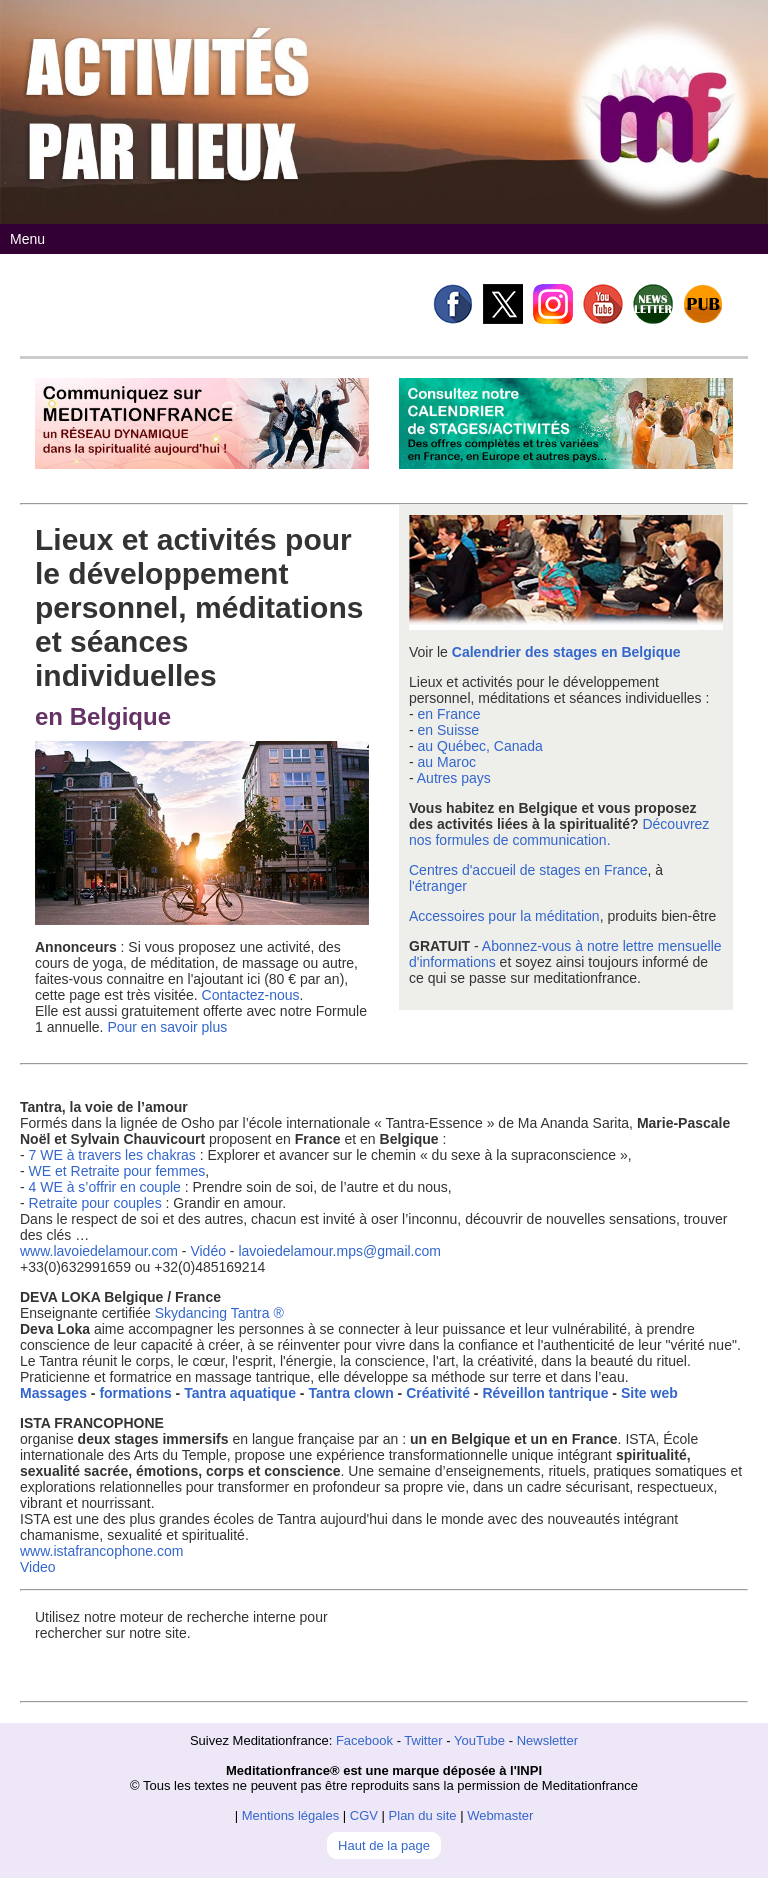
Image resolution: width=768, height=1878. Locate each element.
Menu (27, 239)
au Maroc (447, 762)
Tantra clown (350, 1393)
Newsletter (547, 1740)
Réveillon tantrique (545, 1393)
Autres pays (454, 778)
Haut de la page (384, 1845)
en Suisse (448, 730)
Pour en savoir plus (167, 1027)
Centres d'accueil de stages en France (528, 870)
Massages (53, 1393)
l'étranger (438, 886)
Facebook (364, 1740)
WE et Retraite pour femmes (117, 1171)
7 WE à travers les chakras (112, 1155)
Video (38, 1567)
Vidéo (208, 1251)
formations (135, 1393)
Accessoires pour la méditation (504, 916)
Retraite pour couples (95, 1203)
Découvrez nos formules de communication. (559, 832)
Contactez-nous (251, 995)
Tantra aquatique (240, 1393)
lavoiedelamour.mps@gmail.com (339, 1251)
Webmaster (500, 1815)
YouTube (479, 1740)
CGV (364, 1815)
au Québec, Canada (480, 746)
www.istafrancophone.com (101, 1551)
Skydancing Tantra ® (219, 1313)
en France (449, 714)
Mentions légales (291, 1815)
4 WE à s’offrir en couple (107, 1187)
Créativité (438, 1393)
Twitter (423, 1740)
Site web (649, 1393)
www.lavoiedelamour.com (99, 1251)
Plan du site (423, 1815)
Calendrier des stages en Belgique (566, 652)
